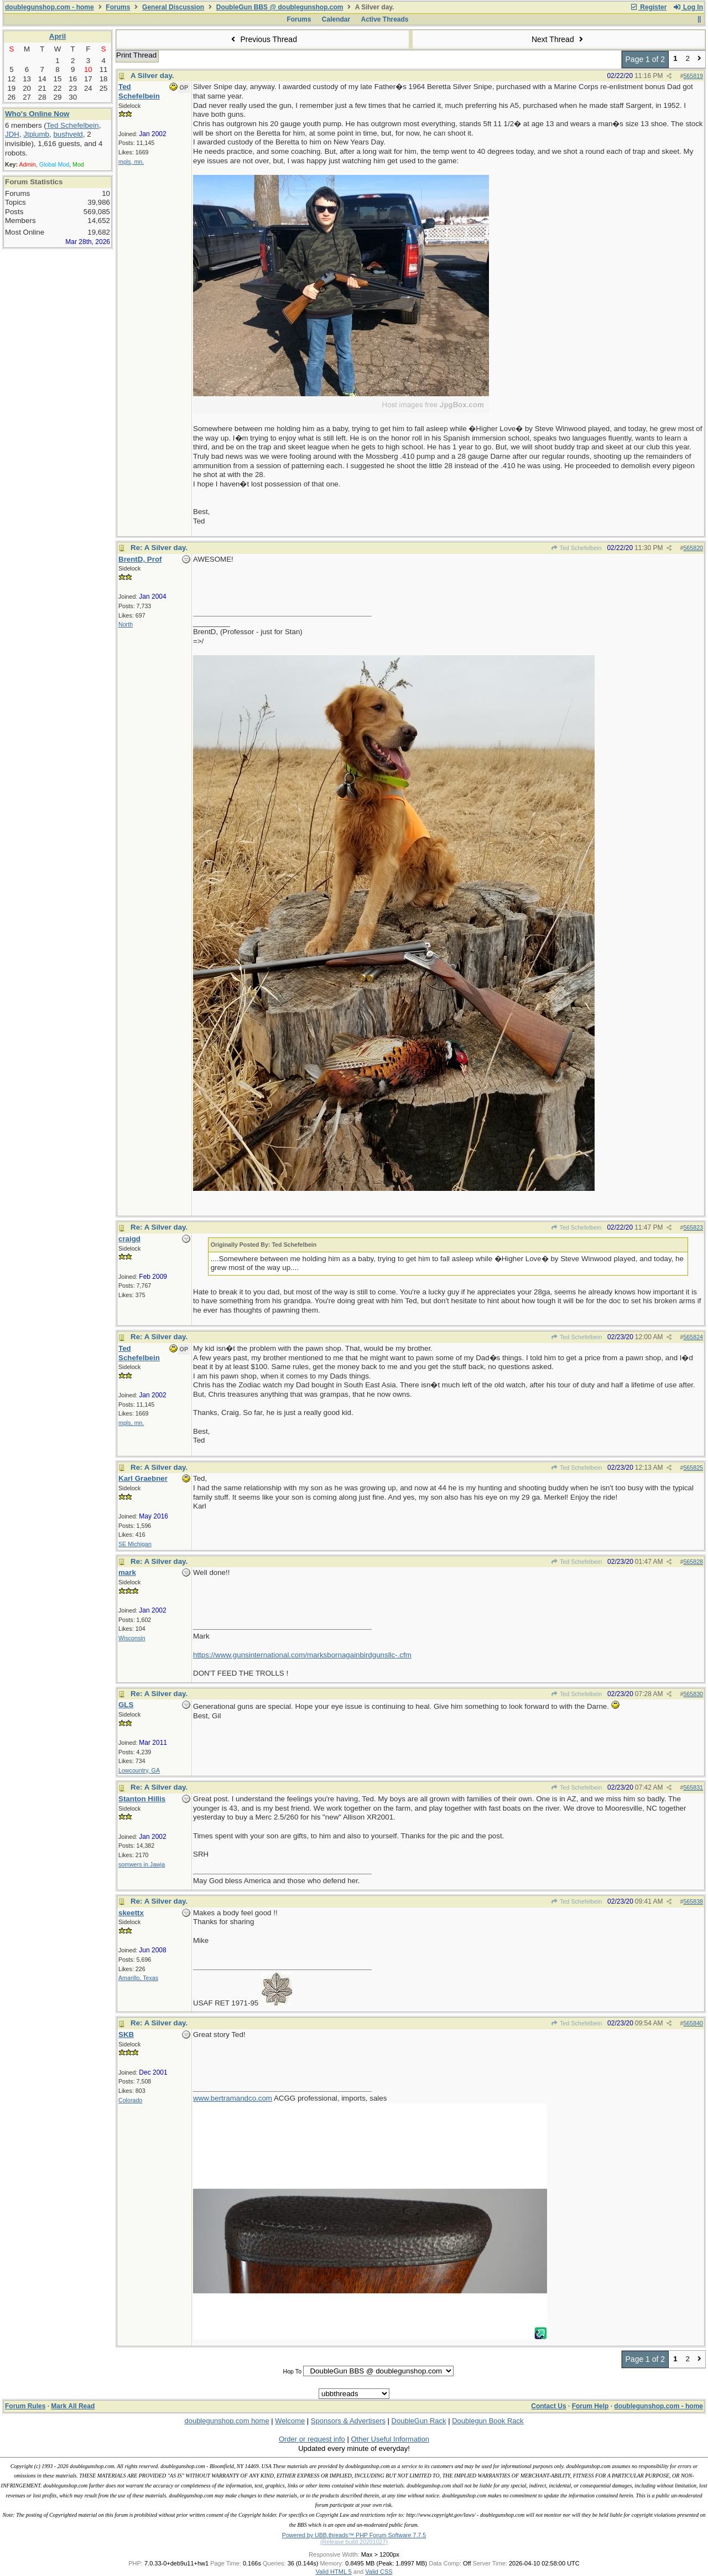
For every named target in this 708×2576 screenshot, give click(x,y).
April (57, 36)
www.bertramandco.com (232, 2098)
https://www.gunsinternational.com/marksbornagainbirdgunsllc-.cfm (302, 1655)
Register (648, 7)
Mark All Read (73, 2406)
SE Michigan (135, 1544)
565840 (693, 2023)
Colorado (130, 2100)
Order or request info (312, 2439)
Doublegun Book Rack (487, 2421)
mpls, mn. (131, 161)
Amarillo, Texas (138, 1977)
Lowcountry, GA (139, 1770)
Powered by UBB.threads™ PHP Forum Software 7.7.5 (354, 2535)
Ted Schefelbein (576, 548)
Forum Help (590, 2406)
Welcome (290, 2421)
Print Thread (136, 55)
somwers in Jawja (141, 1864)
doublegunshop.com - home (49, 7)
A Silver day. (152, 75)
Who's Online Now (37, 114)
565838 (693, 1901)
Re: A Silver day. (159, 547)
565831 (693, 1787)
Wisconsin (131, 1638)
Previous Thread (262, 39)
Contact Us (548, 2406)
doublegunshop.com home (226, 2421)
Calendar (336, 19)
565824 (693, 1337)
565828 (693, 1561)
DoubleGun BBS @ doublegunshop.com (279, 7)
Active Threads (385, 19)
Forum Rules (25, 2406)
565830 (693, 1694)
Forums (118, 7)
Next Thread (559, 39)
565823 (693, 1227)
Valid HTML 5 (333, 2571)
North (125, 624)
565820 (693, 548)
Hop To (292, 2371)
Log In (688, 7)
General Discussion (173, 7)
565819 (693, 75)
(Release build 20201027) (354, 2541)
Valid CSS (378, 2571)
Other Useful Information (390, 2439)
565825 (693, 1467)
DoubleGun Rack (419, 2421)
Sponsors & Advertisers (348, 2421)
